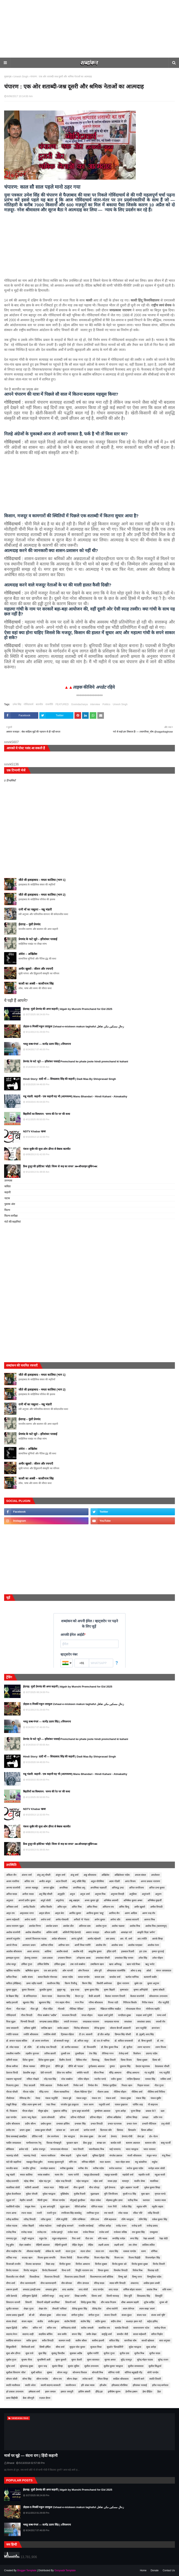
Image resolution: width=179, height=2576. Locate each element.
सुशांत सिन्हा (57, 2366)
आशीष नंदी (78, 1951)
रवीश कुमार (46, 2219)
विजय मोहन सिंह (101, 2257)
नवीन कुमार (116, 2079)
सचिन (25, 2327)
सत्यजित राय (104, 2327)
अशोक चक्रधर (118, 1926)
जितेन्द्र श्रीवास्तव (81, 2028)
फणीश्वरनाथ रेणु (33, 2142)
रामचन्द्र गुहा (11, 2238)
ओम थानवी (67, 1970)
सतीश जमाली (87, 2327)
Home (143, 2570)
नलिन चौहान (83, 2079)
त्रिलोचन (137, 2053)
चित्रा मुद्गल (10, 2021)
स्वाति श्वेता (30, 2385)
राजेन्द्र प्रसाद (152, 2225)
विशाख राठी (153, 2270)
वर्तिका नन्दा (11, 2257)
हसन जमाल (50, 2391)
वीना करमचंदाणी (27, 2283)
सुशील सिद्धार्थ (155, 2366)
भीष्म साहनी (65, 2155)
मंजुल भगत (152, 2155)
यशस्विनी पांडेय (13, 2206)
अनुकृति (61, 1894)
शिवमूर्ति (158, 2296)
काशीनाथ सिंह (53, 1983)
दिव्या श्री (156, 2059)
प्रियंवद (120, 2130)
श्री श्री (31, 2315)
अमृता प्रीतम (44, 1913)
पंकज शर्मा (110, 2098)
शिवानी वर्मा (70, 2302)
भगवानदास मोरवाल (59, 2149)
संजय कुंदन (127, 2315)
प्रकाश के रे (151, 2111)
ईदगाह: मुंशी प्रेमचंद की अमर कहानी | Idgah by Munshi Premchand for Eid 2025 (67, 1009)
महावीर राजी (144, 2174)
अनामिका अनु (79, 1887)
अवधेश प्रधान (52, 1926)
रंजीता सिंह (126, 2206)
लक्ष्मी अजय (103, 2244)
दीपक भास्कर (29, 2066)
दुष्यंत (112, 2066)
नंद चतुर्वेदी (149, 2072)
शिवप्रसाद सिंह (143, 2296)
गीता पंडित (48, 2008)
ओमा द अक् (135, 1970)
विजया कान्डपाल (33, 2264)
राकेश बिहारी (28, 2225)
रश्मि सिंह (143, 2219)
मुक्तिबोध (64, 2193)
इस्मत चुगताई (158, 1951)
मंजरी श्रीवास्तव (134, 2155)
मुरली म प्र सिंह (129, 2193)
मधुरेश (154, 2162)
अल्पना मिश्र (149, 1919)
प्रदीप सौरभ (30, 2123)
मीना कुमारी (78, 2187)
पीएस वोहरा (27, 2111)
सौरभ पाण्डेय (42, 2378)
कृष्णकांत (124, 1989)
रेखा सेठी (163, 2238)
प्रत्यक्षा (145, 2117)
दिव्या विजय (126, 2059)
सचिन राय (51, 2327)
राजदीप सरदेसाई (86, 2225)
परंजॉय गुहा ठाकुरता (70, 2104)
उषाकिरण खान (97, 1964)
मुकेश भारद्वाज (49, 2193)
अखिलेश (105, 1875)
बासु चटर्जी (166, 2142)
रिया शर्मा (76, 2238)
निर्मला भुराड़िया (109, 2085)
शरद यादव (113, 2289)
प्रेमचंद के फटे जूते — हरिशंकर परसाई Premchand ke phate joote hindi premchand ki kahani (75, 1061)
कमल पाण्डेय (84, 1977)
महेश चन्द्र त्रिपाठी (63, 2181)
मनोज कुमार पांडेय (135, 2168)
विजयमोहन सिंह (152, 2257)
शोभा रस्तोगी (112, 2308)
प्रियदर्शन (132, 2130)
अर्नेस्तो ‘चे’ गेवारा (81, 1919)
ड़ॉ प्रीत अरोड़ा (104, 2034)
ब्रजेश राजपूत (39, 2149)
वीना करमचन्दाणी (48, 2283)
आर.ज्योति (142, 1938)
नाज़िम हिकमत (133, 2079)
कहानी (7, 1192)
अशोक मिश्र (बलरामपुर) (156, 1926)
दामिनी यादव (11, 2059)
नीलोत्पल (10, 2098)
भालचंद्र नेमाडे (29, 2155)
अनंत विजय (130, 1881)
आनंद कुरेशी (76, 1938)
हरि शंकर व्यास (87, 2385)
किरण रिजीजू (71, 1983)
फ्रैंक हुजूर (87, 2142)
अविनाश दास (85, 1926)
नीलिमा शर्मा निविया (156, 2091)
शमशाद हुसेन (51, 2289)
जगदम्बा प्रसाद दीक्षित (49, 2021)
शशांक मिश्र (152, 2289)
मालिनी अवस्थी (31, 2187)
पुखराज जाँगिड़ (60, 2111)
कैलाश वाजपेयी (137, 1996)
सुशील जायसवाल (135, 2366)
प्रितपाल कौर (106, 2130)
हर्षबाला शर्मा (34, 2391)
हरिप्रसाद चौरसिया (120, 2385)
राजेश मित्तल (88, 2232)
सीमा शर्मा (60, 2347)
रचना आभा (11, 2213)
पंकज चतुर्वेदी (51, 2098)
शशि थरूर (166, 2289)
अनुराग (158, 1894)
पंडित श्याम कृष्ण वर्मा (31, 2104)
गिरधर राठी (113, 2002)
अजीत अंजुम (45, 1881)
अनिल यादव (11, 1894)
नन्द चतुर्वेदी (164, 2072)
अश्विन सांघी (51, 1932)
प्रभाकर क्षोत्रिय (63, 2123)
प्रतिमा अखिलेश (114, 2117)
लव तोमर (133, 2244)
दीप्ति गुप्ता (45, 2066)
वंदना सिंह (113, 2251)
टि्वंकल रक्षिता (67, 2034)
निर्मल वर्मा (78, 2085)
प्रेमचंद (114, 2136)
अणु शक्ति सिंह (79, 1881)
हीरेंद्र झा (99, 2391)
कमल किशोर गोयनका (47, 1977)
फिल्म (7, 1210)
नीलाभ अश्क (103, 2091)
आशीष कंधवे (62, 1951)
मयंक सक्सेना (44, 2174)
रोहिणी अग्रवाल (43, 2244)
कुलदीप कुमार (46, 1989)
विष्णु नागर (137, 2276)
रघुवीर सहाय (157, 2206)
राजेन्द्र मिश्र (11, 2232)
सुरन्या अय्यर (110, 2359)
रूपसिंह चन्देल (118, 2238)
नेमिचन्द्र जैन (24, 2098)
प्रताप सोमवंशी (48, 2117)
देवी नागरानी (46, 2072)
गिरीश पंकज (147, 2002)
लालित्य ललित (148, 2244)
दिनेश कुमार (28, 2059)
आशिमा (47, 1951)
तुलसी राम (65, 2053)
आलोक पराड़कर (135, 1945)
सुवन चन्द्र (42, 2366)
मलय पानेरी (73, 2174)
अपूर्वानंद (60, 1900)
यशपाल (146, 2200)
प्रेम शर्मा (102, 2136)
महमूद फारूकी (111, 2174)
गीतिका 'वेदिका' (77, 2008)
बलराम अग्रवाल (133, 2142)
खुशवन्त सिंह (44, 2002)
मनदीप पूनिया (29, 2168)
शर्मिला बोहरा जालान (132, 2289)
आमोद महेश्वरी (94, 1938)
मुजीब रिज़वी (79, 2193)
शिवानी (28, 2302)
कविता (7, 1186)
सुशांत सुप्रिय (73, 2366)
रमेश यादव (123, 2213)
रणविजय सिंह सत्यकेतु (71, 2213)
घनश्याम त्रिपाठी (69, 2015)
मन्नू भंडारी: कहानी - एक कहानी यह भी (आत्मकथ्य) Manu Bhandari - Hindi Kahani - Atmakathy (75, 1096)
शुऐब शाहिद (149, 2302)
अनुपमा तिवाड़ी (117, 1894)
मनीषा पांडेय (98, 2168)
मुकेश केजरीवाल (13, 2193)
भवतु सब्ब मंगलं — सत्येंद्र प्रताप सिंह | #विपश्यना (47, 1044)
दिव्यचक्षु (95, 2059)
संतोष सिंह (85, 2321)
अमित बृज (61, 1906)
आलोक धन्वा (117, 1945)
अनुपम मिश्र (100, 1894)
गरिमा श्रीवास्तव (96, 2002)
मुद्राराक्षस (95, 2193)
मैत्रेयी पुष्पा (42, 2200)
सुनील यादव (154, 2353)
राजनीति (49, 704)
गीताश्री (61, 2008)
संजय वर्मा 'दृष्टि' (158, 2315)
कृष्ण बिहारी (109, 1989)
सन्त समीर (62, 2334)
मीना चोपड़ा (94, 2187)
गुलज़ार (92, 2008)
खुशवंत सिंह (28, 2002)
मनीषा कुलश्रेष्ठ (66, 2168)
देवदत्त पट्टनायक (143, 2066)
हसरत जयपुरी (67, 2391)
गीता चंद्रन (20, 2008)
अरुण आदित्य (131, 1913)
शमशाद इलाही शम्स (31, 2289)
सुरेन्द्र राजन (163, 2359)
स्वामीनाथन (71, 2385)
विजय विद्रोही (134, 2257)
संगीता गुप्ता (93, 2315)
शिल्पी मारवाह (113, 2296)
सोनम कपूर (62, 2372)
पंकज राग (96, 2098)
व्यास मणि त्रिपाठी (117, 2283)
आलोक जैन (101, 1945)
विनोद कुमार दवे (119, 2264)
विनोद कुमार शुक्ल (140, 2264)
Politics (106, 704)
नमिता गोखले (32, 2079)
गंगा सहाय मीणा (62, 2002)
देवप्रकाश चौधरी (162, 2066)
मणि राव (73, 2162)
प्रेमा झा (140, 2136)
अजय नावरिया (12, 1881)
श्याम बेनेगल (128, 2308)
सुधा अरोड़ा (151, 2347)
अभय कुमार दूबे (92, 1900)
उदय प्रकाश (47, 1957)
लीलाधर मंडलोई (33, 2251)
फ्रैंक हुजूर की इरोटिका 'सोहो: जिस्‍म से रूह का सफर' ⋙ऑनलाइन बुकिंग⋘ (60, 1166)
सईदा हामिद (152, 2321)
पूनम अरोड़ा (120, 2111)
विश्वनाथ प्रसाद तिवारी (75, 2276)
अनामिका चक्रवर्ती (98, 1887)
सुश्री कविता (36, 2372)
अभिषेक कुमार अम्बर (132, 1900)
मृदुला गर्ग (10, 2200)
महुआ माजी (160, 2174)
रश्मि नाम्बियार (78, 2219)
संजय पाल (141, 2315)
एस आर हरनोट (50, 1970)
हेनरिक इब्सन (131, 2391)
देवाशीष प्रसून (29, 2072)
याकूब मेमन (30, 2206)
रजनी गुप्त (51, 2213)
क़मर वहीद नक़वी (34, 1983)
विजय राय (118, 2257)
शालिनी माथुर (48, 2296)
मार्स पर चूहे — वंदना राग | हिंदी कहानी (31, 2456)
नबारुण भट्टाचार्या (13, 2079)
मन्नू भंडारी (10, 2174)
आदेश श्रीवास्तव (59, 1938)
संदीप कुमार (100, 2321)
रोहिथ (90, 2244)
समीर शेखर (91, 2334)
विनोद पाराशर (12, 2270)
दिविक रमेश (81, 2059)
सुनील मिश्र (139, 2353)
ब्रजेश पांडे (23, 2149)
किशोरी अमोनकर (104, 1983)
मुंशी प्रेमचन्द (110, 2187)
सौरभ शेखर (72, 2378)
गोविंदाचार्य (28, 704)
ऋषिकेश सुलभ (31, 1970)
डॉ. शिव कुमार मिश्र (109, 2047)
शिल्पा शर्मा (96, 2296)
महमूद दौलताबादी (91, 2174)
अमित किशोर (46, 1906)
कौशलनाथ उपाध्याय (158, 1996)
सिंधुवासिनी (11, 2347)
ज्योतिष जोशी (49, 2034)
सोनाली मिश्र (97, 2372)
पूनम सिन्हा (136, 2111)
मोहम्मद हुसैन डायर (114, 2200)
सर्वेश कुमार (31, 2340)
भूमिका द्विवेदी (98, 2155)
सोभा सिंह (26, 2378)
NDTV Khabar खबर (34, 1131)
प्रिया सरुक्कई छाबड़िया (16, 2136)
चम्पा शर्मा (161, 2015)
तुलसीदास (79, 2053)
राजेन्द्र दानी (137, 2225)
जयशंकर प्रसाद (143, 2021)
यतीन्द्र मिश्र (133, 2200)
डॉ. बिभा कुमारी (145, 2040)
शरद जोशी (83, 2289)
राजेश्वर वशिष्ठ (120, 2232)
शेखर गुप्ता (28, 2308)
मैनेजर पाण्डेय (58, 2200)
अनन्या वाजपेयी (13, 1887)
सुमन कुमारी (61, 2359)
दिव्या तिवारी (110, 2059)
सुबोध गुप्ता (11, 2359)
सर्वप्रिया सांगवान (13, 2340)
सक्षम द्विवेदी (11, 2327)
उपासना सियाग (64, 1957)
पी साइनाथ (153, 2104)
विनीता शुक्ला (101, 2264)
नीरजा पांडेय (28, 2091)
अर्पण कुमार (99, 1919)
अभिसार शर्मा (12, 1906)
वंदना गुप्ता (70, 2251)
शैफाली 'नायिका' (59, 2308)
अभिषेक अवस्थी (111, 1900)
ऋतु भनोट (149, 1964)
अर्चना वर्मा (45, 1919)
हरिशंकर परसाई (140, 2385)
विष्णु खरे (122, 2276)
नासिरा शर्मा (165, 2079)
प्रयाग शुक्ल (25, 2130)
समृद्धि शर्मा (107, 2334)
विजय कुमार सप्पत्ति (47, 2257)
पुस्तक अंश (9, 1204)
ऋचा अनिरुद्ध (115, 1964)
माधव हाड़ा (112, 2181)
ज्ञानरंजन (156, 2028)
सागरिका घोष (130, 2340)
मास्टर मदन (49, 2187)
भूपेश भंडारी (81, 2155)
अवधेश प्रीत (68, 1926)
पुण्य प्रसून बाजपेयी (81, 2111)
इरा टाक (142, 1951)
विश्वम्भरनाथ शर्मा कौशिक (101, 2276)
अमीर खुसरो (139, 1906)
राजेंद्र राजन (121, 2225)
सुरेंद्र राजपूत (126, 2359)
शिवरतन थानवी (13, 2302)
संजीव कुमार (53, 2321)
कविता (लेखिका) (13, 1983)
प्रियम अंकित (146, 2130)
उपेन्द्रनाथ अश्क (83, 1957)
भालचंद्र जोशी (12, 2155)
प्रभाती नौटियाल (149, 2123)
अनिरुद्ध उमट (118, 1887)
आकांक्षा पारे (126, 1932)
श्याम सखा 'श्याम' (147, 2308)
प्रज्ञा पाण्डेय (11, 2117)
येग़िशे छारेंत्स (80, 2206)
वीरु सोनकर (66, 2283)
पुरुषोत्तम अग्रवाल (102, 2111)
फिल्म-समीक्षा (10, 1215)
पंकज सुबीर (156, 2098)
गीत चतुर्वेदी (163, 2002)
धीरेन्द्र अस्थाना (133, 2072)
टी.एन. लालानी (85, 2034)
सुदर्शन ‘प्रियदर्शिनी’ (115, 2347)
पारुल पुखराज (121, 2104)
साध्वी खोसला (148, 2340)
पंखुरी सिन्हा (11, 2104)
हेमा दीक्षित (147, 2391)
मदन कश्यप (105, 2162)
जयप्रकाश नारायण (91, 2021)
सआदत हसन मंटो (134, 2321)
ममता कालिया (26, 2174)
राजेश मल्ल (73, 2232)
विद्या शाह (50, 2264)
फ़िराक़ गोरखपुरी (53, 2142)
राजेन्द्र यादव (26, 2232)
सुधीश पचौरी (93, 2353)
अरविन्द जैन (114, 1913)
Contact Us (169, 2570)
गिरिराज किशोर (130, 2002)
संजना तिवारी (110, 2315)
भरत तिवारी (78, 2149)
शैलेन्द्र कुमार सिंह (79, 2308)
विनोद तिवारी (159, 2264)
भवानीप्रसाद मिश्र (96, 2149)
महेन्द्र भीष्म (29, 2181)
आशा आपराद (33, 1951)
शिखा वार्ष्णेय (80, 2296)
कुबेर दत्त (138, 1983)
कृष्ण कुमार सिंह (92, 1989)
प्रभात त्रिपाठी (97, 2123)
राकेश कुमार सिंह (159, 2219)
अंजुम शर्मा (60, 1875)
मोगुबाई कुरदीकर (77, 2200)
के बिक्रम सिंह (12, 1996)
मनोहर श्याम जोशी (156, 2168)
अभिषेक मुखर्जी (155, 1900)
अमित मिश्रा (92, 1906)
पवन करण (88, 2104)
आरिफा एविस (47, 1945)
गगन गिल (79, 2002)
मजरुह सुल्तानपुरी (56, 2162)
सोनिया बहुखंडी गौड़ (133, 2372)
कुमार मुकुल (11, 1989)
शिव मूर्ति (128, 2296)
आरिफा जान (63, 1945)
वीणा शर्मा (10, 2283)
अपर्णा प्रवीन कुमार (26, 1900)
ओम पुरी (98, 1970)
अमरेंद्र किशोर (29, 1906)
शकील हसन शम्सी (152, 2283)
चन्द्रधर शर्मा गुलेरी (144, 2015)
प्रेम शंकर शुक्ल (86, 2136)
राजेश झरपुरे (57, 2232)
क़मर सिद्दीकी (12, 2398)
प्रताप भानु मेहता (29, 2117)
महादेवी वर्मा (127, 2174)
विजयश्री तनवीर (13, 2264)
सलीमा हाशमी (98, 2340)
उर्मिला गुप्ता (26, 1964)
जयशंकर (128, 2021)
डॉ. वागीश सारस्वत (70, 2047)
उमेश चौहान (157, 1957)
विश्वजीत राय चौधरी (15, 2276)
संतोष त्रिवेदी (70, 2321)
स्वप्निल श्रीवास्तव (120, 2378)
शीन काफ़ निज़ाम (108, 2302)
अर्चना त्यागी (29, 1919)
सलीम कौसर (81, 2340)
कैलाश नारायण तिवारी (115, 1996)
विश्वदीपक (34, 2276)
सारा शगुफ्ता (164, 2340)
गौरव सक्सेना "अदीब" (47, 2015)
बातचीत (39, 704)
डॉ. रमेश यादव (12, 2047)
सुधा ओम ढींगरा (13, 2353)
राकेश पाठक (11, 2225)
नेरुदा (37, 2098)
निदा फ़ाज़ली (29, 2085)
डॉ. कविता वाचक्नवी (124, 2040)
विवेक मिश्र (138, 2270)
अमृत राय (10, 1913)
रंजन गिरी (112, 2206)
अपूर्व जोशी (46, 1900)
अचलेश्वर (155, 1875)
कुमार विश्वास (28, 1989)
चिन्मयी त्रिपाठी (27, 2021)
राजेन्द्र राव (41, 2232)
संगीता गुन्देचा (77, 2315)
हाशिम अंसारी (84, 2391)
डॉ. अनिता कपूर (81, 2040)
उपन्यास (8, 1180)
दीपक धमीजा (12, 2066)
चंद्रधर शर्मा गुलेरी (105, 2015)
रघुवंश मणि (142, 2206)
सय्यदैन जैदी (122, 2334)
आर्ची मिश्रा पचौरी (82, 1945)
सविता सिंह (114, 2340)
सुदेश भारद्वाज (135, 2347)
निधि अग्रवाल (46, 2085)
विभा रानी (66, 2270)
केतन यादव (47, 1996)
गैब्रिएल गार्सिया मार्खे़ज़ (110, 2008)
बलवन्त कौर (150, 2142)
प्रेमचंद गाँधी (127, 2136)
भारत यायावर (149, 2149)
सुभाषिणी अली (43, 2359)
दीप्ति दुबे (59, 2066)
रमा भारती (108, 2213)
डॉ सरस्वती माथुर (61, 2040)
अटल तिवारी (61, 1881)
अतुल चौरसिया (97, 1881)
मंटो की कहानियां (12, 1221)
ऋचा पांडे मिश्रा (133, 1964)
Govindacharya (79, 704)
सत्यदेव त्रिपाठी (121, 2327)
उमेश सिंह (17, 704)
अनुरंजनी (146, 1894)
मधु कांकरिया (140, 2162)
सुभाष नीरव (26, 2359)
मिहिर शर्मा (63, 2187)
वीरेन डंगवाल (83, 2283)
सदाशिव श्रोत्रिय (45, 2334)
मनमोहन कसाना (48, 2168)
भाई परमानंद (115, 2149)
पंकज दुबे (67, 2098)
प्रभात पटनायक (115, 2123)
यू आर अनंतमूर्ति (48, 2206)
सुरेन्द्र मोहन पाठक (145, 2359)
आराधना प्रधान (28, 1945)
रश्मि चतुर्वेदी (61, 2219)
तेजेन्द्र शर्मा (123, 2053)
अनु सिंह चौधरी (45, 1894)
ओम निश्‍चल (83, 1970)
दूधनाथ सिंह (125, 2066)
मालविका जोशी (13, 2187)
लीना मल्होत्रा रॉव (13, 2251)
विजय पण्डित (83, 2257)
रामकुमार (154, 2232)
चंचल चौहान (87, 2015)
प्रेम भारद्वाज (69, 2136)
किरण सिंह (87, 1983)
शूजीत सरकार (12, 2308)
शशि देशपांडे (11, 2296)
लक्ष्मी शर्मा (118, 2244)
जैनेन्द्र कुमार (99, 2028)
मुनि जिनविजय (110, 2193)
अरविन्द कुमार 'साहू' (95, 1913)
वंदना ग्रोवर (85, 2251)
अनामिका (63, 1887)
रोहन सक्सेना (25, 2244)
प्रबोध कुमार (46, 2123)
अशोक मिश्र (135, 1926)
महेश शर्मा (98, 2181)
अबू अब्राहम (74, 1900)
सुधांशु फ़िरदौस (57, 2353)
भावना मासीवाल (48, 2155)
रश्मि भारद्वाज (127, 2219)
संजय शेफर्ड (11, 2321)
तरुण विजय (160, 2047)
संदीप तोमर (116, 2321)
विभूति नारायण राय (84, 2270)
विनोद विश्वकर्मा (49, 2270)
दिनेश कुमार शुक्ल (46, 2059)
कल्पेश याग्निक (132, 1977)
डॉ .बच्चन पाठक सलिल (16, 2040)
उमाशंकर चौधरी (103, 1957)
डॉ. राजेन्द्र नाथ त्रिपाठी (46, 2047)
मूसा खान (145, 2193)
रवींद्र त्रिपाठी (153, 2213)
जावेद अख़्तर (63, 2028)
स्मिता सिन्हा (103, 2378)
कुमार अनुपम (153, 1983)
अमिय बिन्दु (124, 1906)
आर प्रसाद (110, 1938)
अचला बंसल (140, 1875)
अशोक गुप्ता (101, 1926)
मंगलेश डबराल (115, 2155)
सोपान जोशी (11, 2378)
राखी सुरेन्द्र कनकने (65, 2225)
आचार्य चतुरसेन (13, 1938)
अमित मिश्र (76, 1906)
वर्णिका (154, 2251)
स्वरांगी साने (139, 2378)
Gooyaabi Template (65, 2570)
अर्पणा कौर (115, 1919)
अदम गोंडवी (114, 1881)
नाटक (7, 1198)
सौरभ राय (57, 2378)
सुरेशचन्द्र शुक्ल (26, 2366)
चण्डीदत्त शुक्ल (124, 2015)
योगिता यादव (97, 2206)
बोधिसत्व (10, 2149)
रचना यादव (26, 2213)
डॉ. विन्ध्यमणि (90, 2047)
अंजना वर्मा (26, 1875)
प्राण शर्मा (74, 2130)
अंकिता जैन (11, 1875)
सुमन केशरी (76, 2359)
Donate (155, 2570)
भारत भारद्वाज (132, 2149)
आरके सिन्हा (157, 1938)
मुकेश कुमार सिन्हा (152, 2187)
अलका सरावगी (132, 1919)
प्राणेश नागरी (89, 2130)
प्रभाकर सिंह (80, 2123)
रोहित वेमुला (77, 2244)
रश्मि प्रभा (95, 2219)
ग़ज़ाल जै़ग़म (44, 2398)
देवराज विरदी (12, 2072)
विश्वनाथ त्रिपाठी (51, 2276)
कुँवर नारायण (123, 1983)
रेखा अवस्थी (148, 2238)
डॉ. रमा (160, 2040)
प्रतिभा (62, 2117)
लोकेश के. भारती (52, 2251)
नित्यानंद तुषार (12, 2085)
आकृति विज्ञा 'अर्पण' (146, 1932)
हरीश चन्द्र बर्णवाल (160, 2385)
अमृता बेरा (59, 1913)
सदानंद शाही (27, 2334)
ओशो (148, 1970)
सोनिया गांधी (113, 2372)
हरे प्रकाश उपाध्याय (14, 2391)
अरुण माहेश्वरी (12, 1919)
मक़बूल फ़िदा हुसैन (34, 2162)
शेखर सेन (43, 2308)
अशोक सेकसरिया (33, 1932)
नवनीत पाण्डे (100, 2079)
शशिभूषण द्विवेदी (29, 2296)
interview (95, 704)
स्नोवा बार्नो (87, 2378)
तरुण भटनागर (143, 2047)
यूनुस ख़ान (64, 2206)
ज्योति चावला (12, 2034)
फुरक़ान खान (72, 2142)
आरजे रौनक (11, 1945)
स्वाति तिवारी (155, 2378)
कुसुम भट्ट (61, 1989)
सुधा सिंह (42, 2353)
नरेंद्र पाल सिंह (50, 2079)
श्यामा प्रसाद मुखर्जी (15, 2315)
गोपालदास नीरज (133, 2008)
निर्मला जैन (93, 2085)
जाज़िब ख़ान (46, 2028)
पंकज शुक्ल (126, 2098)
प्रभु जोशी (165, 2123)
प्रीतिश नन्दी (37, 2136)
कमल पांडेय (67, 1977)
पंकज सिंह (140, 2098)
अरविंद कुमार (75, 1913)
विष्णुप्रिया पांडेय (154, 2276)
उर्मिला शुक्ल (59, 1964)
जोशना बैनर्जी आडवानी (120, 2028)
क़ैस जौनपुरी (28, 2398)
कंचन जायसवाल (163, 1970)
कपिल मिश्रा (11, 1977)
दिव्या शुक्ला (142, 2059)
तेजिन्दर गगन (108, 2053)
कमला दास (99, 1977)
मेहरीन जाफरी (26, 2200)
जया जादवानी (12, 2028)
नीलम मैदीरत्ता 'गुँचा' (83, 2091)
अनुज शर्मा (85, 1894)
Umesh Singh (20, 76)
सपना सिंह (76, 2334)
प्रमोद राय (10, 2130)
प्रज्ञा (162, 2111)
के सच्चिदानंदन (30, 1996)
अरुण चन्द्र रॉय (148, 1913)
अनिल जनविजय (136, 1887)
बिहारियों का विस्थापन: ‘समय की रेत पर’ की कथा (46, 1113)
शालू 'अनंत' (64, 2296)
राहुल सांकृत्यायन (59, 2238)
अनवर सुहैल (48, 1887)
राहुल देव (43, 2238)
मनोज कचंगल (115, 2168)
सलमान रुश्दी (64, 2340)
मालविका (154, 2181)
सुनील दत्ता (124, 2353)
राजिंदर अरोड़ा (105, 2225)
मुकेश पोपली (31, 2193)
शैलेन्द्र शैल (96, 2308)
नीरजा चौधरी (12, 2091)
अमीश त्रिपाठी (156, 1906)
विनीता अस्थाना (83, 2264)
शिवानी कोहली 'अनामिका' (48, 2302)
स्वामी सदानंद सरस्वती (51, 2385)
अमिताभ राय (108, 1906)
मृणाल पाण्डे (160, 2193)
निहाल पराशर (143, 2085)
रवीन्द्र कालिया (12, 2219)
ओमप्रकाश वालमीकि (116, 1970)
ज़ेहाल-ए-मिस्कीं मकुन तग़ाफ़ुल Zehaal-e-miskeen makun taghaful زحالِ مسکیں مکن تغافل (73, 1026)
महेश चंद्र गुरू (45, 2181)
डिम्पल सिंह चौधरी (123, 2034)
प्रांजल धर (60, 2130)
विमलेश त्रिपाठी (120, 2270)
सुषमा (49, 2372)
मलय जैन (59, 2174)
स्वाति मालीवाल (13, 2385)
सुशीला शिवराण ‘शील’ (16, 2372)
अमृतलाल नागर (27, 1913)
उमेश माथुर (11, 1964)
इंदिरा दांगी (111, 1951)
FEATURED (62, 704)
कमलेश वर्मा (114, 1977)
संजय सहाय (27, 2321)
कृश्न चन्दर (75, 1989)
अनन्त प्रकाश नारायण (150, 1881)
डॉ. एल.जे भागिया (101, 2040)
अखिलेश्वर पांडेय (121, 1875)
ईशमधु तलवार (30, 1957)
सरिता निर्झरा (157, 2334)
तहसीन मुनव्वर (32, 2053)
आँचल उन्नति (110, 1932)
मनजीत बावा (12, 2168)
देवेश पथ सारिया (64, 2072)
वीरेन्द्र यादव (99, 2283)
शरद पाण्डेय (98, 2289)
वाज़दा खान (27, 2257)
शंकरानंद (134, 2283)
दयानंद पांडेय (151, 2053)
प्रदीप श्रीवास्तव (13, 2123)
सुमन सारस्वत (93, 2359)
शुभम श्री (163, 2302)
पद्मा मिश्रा (50, 2104)
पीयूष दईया (43, 2111)
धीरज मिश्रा (99, 2072)
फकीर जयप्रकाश (13, 2142)
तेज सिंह (92, 2053)
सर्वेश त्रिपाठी (47, 2340)
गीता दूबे (34, 2008)
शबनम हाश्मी (12, 2289)
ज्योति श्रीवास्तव (30, 2034)
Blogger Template (26, 2570)
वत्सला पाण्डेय (129, 2251)
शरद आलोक (67, 2289)
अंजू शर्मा (74, 1875)
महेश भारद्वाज (82, 2181)
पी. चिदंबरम (11, 2111)
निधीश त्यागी (62, 2085)
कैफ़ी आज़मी (94, 1996)
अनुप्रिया (133, 1894)
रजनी (39, 2213)
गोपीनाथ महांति (153, 2008)
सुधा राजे (29, 2353)
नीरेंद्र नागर (44, 2091)
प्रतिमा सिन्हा (131, 2117)
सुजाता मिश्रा (96, 2347)
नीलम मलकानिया (61, 2091)
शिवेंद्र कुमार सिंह (88, 2302)
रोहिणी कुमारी (61, 2244)
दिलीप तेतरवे (65, 2059)
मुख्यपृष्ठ (7, 76)
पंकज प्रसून (81, 2098)
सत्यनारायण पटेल (141, 2327)
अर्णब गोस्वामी (62, 1919)
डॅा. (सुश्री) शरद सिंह (145, 2034)
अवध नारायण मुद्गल (15, 1926)
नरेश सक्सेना (66, 2079)
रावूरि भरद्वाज (28, 2238)
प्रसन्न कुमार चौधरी (43, 2130)
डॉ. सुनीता (127, 2047)
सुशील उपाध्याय (91, 2366)
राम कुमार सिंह (138, 2232)
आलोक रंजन (153, 1945)
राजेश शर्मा (104, 2232)
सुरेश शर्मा (10, 2366)
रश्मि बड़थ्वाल (110, 2219)
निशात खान (127, 2085)
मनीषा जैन (83, 2168)
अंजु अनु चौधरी (44, 1875)
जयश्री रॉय (160, 2021)
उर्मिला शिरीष (43, 1964)
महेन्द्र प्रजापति (12, 2181)
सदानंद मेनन (11, 2334)
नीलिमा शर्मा (136, 2091)
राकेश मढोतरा (45, 2225)
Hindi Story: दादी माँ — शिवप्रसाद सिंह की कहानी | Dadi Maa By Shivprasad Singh (69, 1078)
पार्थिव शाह (138, 2104)
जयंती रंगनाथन (70, 2021)
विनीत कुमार (65, 2264)
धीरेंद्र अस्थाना (115, 2072)
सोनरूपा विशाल (80, 2372)
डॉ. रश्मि (27, 2047)
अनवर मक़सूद (31, 1887)
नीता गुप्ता (159, 2085)
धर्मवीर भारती (83, 2072)
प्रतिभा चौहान (96, 2117)
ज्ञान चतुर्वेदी (141, 2028)
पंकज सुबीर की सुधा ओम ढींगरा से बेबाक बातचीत (46, 1148)
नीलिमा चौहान (120, 2091)
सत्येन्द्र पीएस (160, 2327)
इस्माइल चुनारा (12, 1957)
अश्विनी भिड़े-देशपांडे (72, 1932)
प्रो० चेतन (153, 2136)
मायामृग (125, 2181)
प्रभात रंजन (132, 2123)
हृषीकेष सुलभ (114, 2391)
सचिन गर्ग (37, 2327)
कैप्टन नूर (79, 1996)
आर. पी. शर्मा (126, 1938)
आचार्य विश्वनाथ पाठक (35, 1938)
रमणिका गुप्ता (93, 2213)
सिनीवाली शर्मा (27, 2347)
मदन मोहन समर (123, 2162)
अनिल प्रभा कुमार (157, 1887)
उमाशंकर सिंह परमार (124, 1957)
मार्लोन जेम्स (139, 2181)
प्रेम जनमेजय (53, 2136)
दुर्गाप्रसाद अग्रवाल (96, 2066)
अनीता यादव (28, 1894)
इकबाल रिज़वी (127, 1951)
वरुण (143, 2251)
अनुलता (9, 1900)
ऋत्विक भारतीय (13, 1970)
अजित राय (29, 1881)
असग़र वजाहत (92, 1932)
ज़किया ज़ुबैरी (30, 2028)
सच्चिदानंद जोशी (68, 2327)
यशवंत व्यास (160, 2200)
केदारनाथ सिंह (63, 1996)
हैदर (159, 2391)
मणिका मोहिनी (88, 2162)
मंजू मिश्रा (166, 2155)
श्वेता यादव (61, 2315)
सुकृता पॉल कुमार (77, 2347)
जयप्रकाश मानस (111, 2021)
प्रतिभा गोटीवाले (78, 2117)
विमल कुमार (103, 2270)
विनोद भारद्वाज (30, 2270)
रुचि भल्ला (102, 2238)
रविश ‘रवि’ (138, 2213)
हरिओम (103, 2385)
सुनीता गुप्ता (109, 2353)
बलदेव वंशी (116, 2142)
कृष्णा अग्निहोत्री (141, 1989)
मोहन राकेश (95, 2200)
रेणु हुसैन (10, 2244)
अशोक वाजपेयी (13, 1932)
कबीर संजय (27, 1977)
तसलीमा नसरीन (13, 2053)
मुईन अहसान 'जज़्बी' (129, 2187)
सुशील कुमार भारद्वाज (113, 2366)
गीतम (8, 2008)
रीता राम (89, 2238)
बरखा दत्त (101, 2142)
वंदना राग (100, 2251)
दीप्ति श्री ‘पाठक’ (75, 2066)
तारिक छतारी (50, 2053)
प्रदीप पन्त (157, 2117)
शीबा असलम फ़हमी (130, 2302)
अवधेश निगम (35, 1926)
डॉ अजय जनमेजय (40, 2040)
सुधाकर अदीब (76, 2353)
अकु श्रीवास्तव (90, 1875)
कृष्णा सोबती (158, 1989)
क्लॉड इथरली (12, 2002)
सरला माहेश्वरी (139, 2334)
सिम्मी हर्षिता (45, 2347)
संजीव (40, 2321)
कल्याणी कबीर (150, 1977)
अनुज (72, 1894)
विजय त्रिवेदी (66, 2257)
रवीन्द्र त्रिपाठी (29, 2219)
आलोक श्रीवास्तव (14, 1951)
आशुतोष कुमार (94, 1951)
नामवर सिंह (150, 2079)
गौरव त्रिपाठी (26, 2015)
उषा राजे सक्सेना (77, 1964)
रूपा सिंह (134, 2238)
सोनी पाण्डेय (152, 2372)
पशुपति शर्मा (104, 2104)
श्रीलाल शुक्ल (45, 2315)
